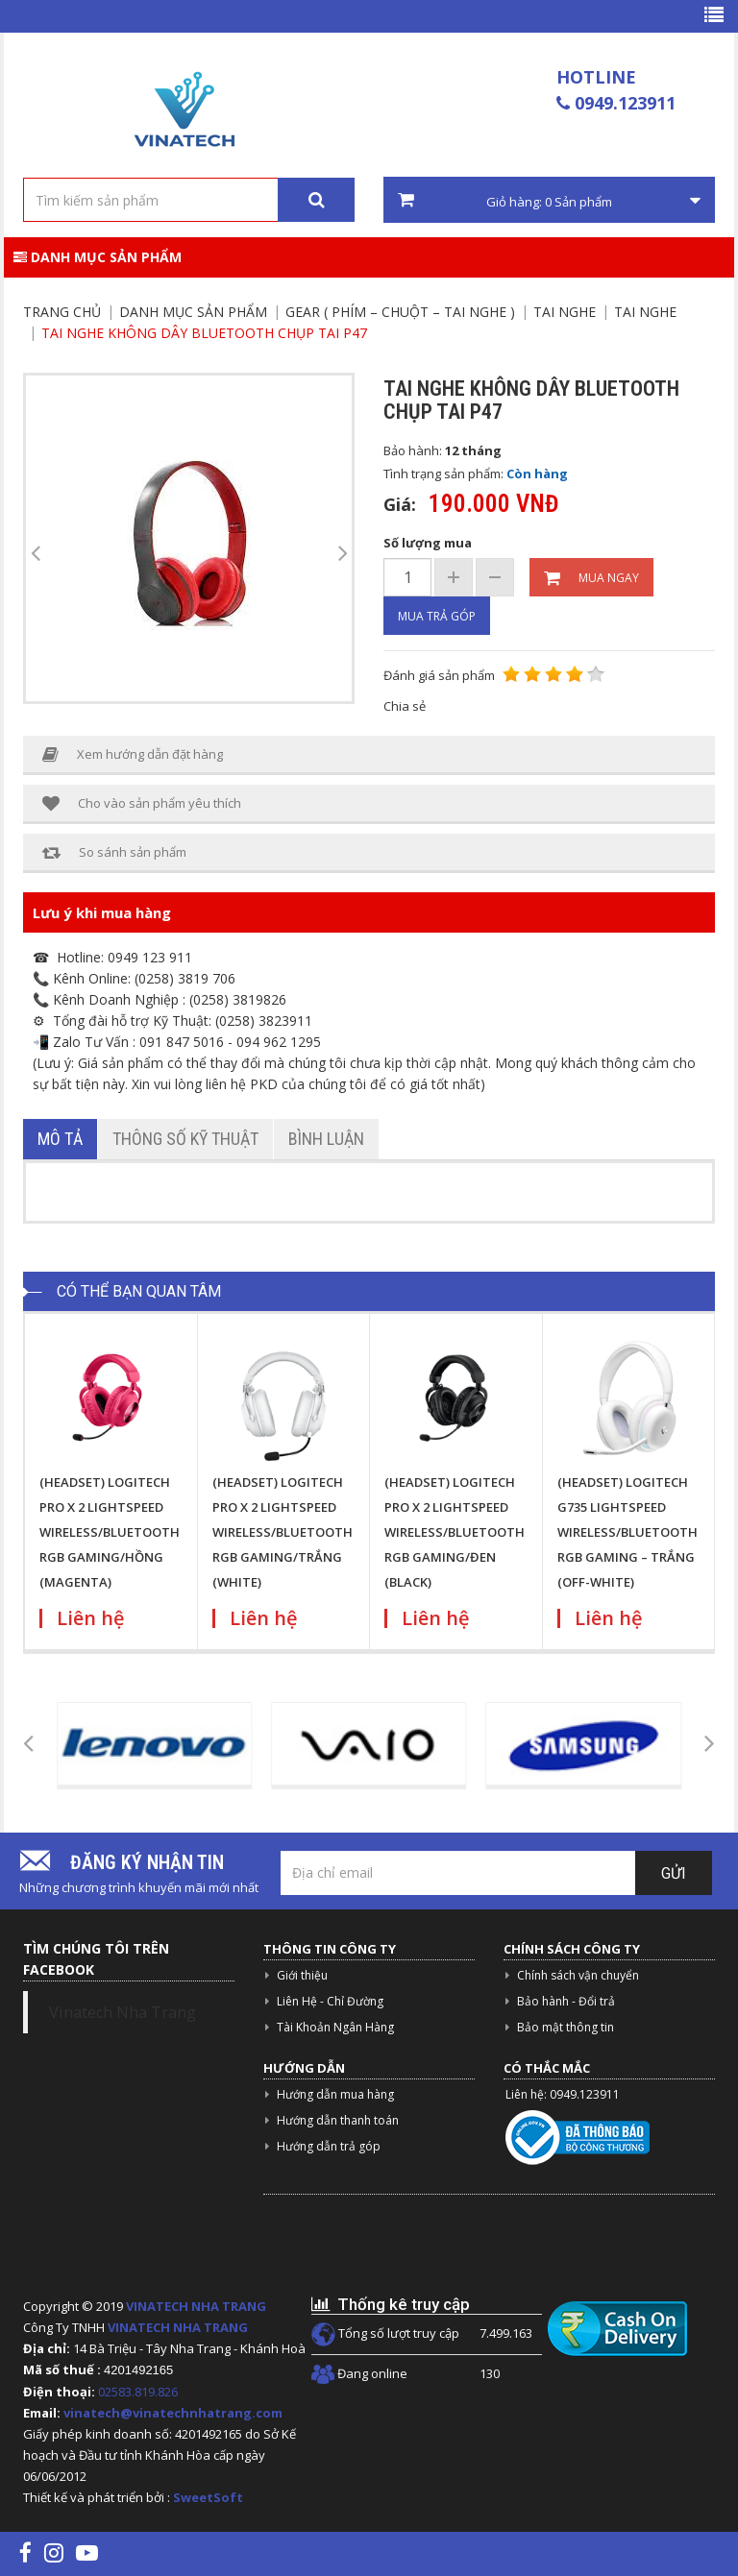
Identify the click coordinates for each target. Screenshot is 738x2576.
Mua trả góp (437, 616)
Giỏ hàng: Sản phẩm (549, 200)
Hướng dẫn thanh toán (338, 2120)
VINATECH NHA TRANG (196, 2306)
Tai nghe (564, 312)
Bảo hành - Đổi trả (566, 2001)
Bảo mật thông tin (565, 2027)
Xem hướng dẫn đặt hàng (132, 754)
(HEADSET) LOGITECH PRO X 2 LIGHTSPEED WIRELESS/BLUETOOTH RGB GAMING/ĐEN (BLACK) (454, 1532)
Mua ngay (591, 578)
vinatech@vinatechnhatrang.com (173, 2412)
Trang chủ (62, 312)
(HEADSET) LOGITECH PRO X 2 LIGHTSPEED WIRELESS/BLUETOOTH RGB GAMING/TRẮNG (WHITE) (282, 1532)
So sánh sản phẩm (114, 852)
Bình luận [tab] (326, 1139)
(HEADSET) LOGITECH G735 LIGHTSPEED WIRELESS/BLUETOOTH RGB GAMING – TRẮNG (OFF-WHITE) (627, 1532)
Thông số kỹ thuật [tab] (185, 1139)
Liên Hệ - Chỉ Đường (330, 2001)
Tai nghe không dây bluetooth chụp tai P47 (204, 333)
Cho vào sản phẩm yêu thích (141, 803)
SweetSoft (208, 2497)
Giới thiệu (302, 1975)
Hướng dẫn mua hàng (335, 2094)
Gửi (673, 1873)
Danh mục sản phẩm (97, 257)
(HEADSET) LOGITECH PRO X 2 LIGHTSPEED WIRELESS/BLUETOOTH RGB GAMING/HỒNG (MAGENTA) (109, 1532)
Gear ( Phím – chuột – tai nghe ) (400, 312)
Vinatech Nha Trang (122, 2012)
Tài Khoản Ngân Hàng (335, 2027)
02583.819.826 (139, 2391)
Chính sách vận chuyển (578, 1975)
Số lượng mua (427, 542)
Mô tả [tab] (60, 1139)
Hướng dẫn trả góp (329, 2146)
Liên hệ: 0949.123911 (562, 2094)
